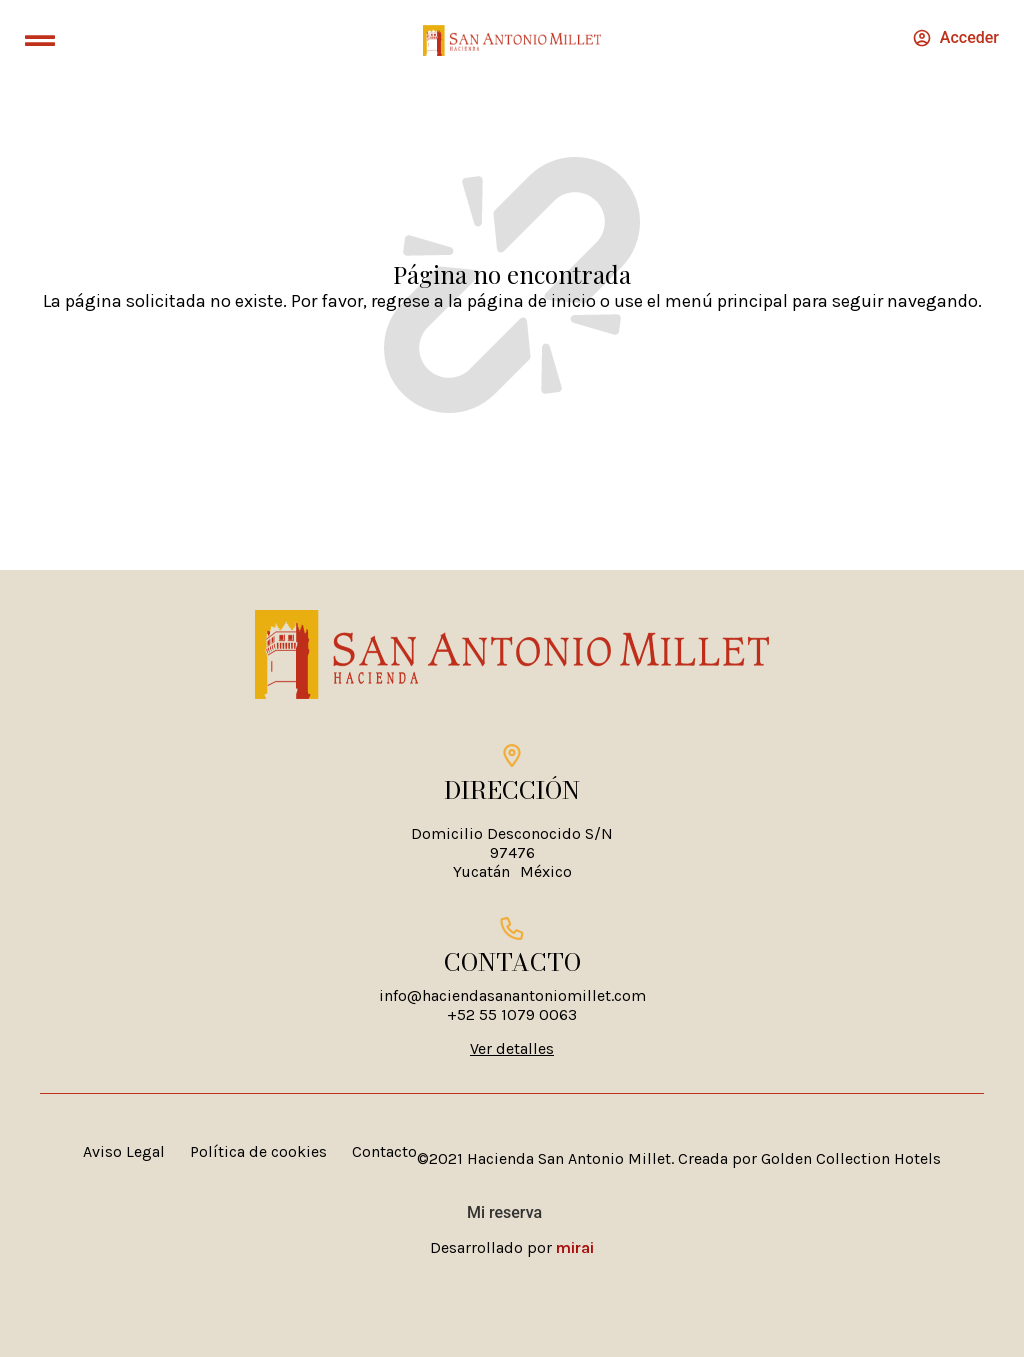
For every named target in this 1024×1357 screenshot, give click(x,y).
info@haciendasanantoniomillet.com (512, 995)
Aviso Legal (124, 1151)
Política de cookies (258, 1151)
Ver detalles (512, 1048)
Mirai (575, 1247)
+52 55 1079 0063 (512, 1014)
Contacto (384, 1151)
